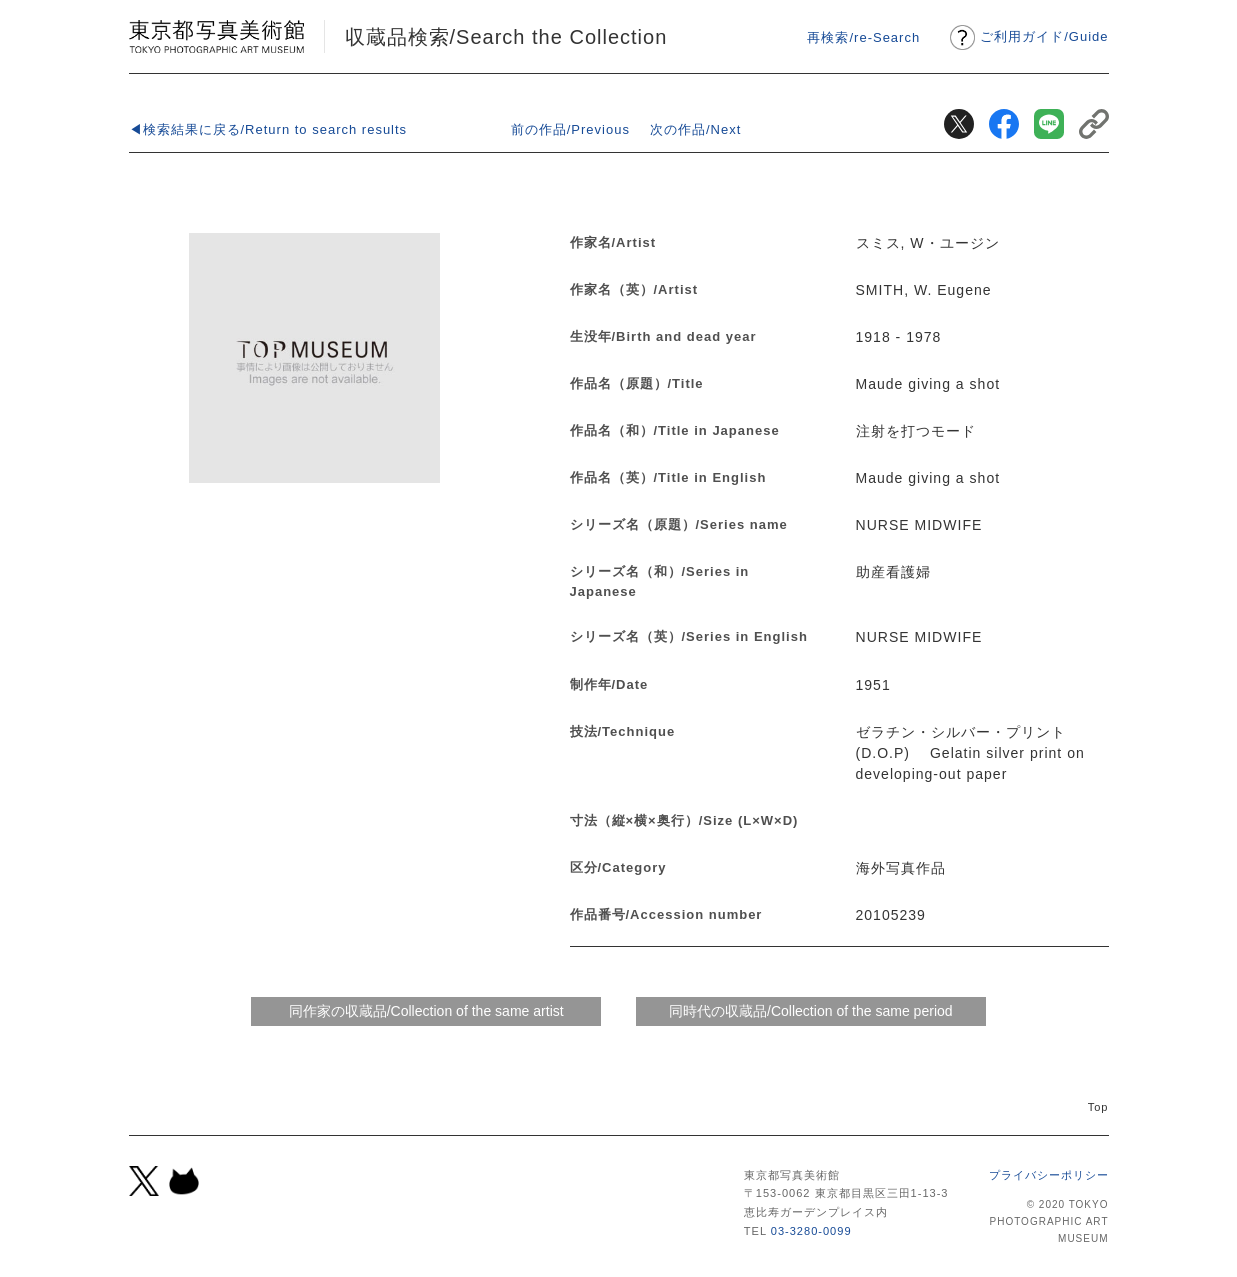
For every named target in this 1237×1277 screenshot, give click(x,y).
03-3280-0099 (811, 1231)
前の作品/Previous (570, 129)
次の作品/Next (695, 129)
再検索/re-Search (863, 37)
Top (1098, 1107)
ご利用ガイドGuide (1044, 36)
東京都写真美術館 (216, 36)
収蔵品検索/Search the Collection (506, 37)
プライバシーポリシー (1049, 1175)
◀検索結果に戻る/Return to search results (268, 129)
